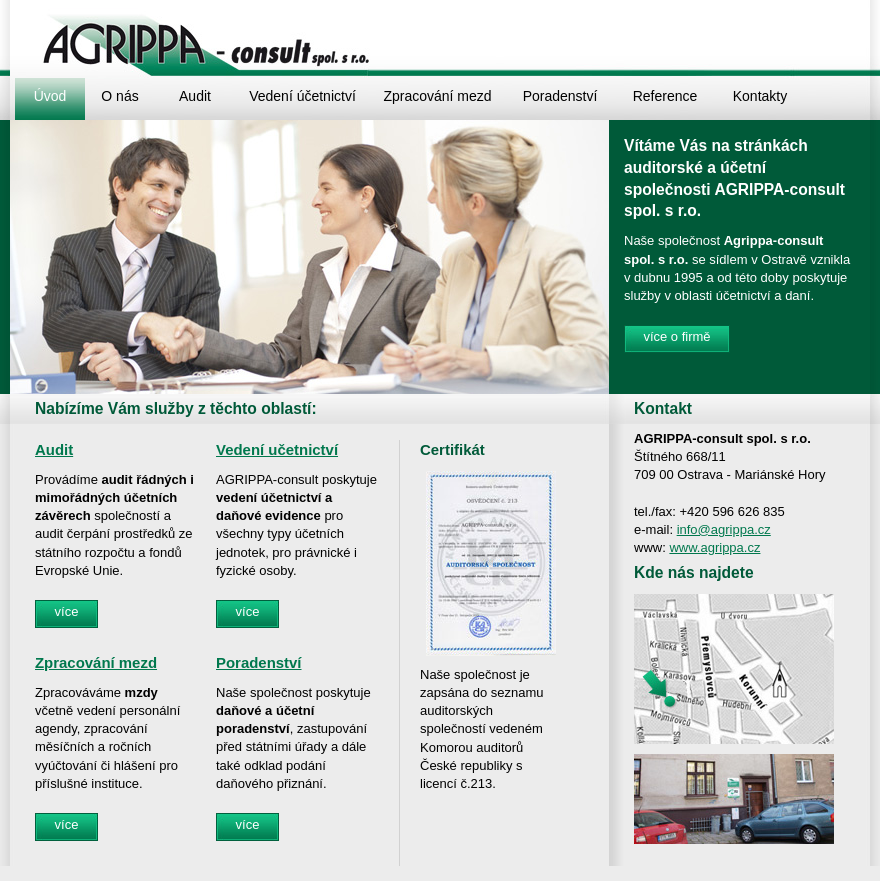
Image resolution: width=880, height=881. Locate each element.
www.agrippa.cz (714, 547)
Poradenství (259, 662)
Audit (54, 449)
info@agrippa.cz (724, 529)
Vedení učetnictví (277, 449)
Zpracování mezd (96, 662)
